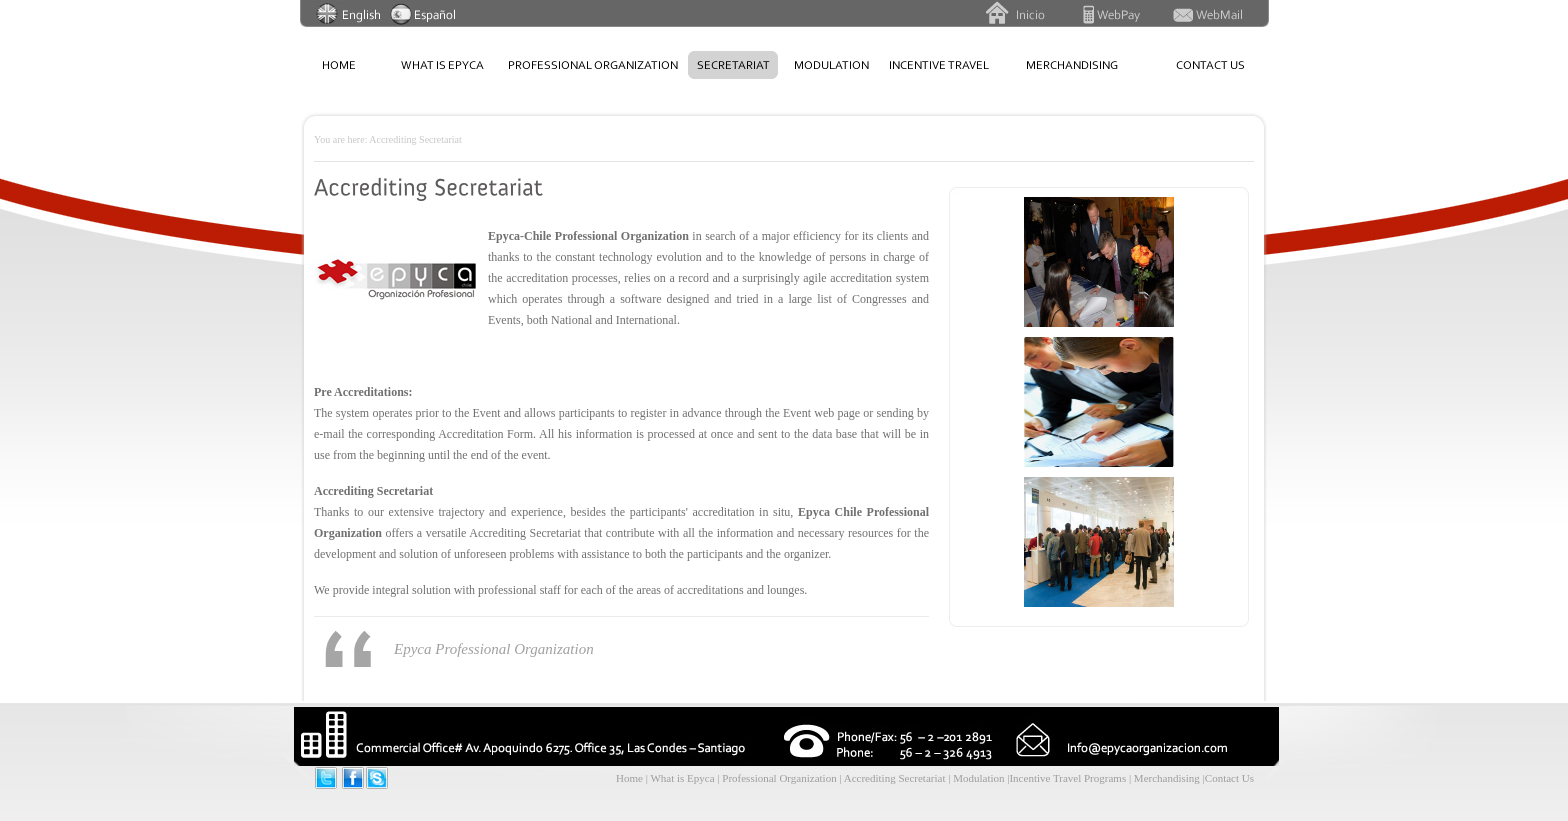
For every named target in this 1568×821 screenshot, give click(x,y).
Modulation (980, 778)
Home (629, 778)
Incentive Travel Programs (1068, 778)
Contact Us (1229, 778)
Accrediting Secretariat (896, 778)
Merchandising (1168, 778)
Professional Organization (779, 778)
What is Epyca (682, 778)
